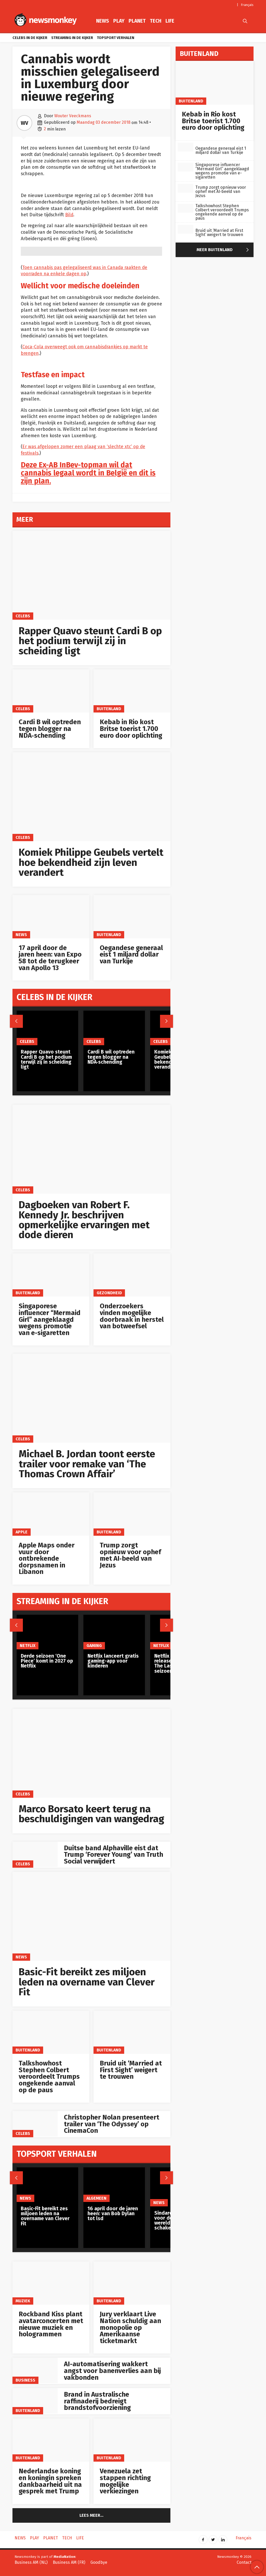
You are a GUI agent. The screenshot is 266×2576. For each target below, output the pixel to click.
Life (169, 21)
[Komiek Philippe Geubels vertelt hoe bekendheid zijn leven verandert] (91, 796)
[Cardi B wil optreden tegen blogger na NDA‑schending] (50, 691)
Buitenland (109, 708)
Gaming (94, 1645)
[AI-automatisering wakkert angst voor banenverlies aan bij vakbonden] (35, 2370)
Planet (137, 21)
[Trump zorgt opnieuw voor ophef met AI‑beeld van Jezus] (132, 1514)
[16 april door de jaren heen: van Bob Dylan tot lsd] (114, 2184)
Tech (155, 21)
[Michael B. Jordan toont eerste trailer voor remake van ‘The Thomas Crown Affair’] (91, 1398)
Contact (244, 2562)
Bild (69, 215)
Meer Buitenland (224, 250)
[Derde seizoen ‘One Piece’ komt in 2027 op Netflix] (47, 1632)
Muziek (23, 2300)
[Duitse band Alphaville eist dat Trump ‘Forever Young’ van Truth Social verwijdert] (35, 1854)
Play (118, 21)
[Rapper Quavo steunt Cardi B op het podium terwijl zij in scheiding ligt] (91, 575)
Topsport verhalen (115, 38)
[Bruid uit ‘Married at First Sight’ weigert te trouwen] (132, 2032)
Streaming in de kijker (72, 38)
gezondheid (109, 1292)
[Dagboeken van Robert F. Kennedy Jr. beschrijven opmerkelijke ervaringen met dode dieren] (91, 1149)
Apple (22, 1531)
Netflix (27, 1645)
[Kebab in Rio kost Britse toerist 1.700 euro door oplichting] (132, 691)
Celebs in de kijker (29, 38)
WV (24, 123)
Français (247, 5)
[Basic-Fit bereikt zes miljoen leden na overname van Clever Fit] (91, 1916)
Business (25, 2380)
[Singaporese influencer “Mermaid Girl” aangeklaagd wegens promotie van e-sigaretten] (50, 1275)
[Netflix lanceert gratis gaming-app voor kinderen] (114, 1632)
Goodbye (98, 2562)
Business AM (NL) (31, 2562)
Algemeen (97, 2198)
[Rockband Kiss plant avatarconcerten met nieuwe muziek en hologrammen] (50, 2283)
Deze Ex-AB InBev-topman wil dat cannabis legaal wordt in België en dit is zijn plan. (88, 473)
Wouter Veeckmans (72, 115)
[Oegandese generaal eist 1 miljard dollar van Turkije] (132, 916)
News (102, 21)
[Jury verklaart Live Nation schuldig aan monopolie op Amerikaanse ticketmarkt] (132, 2283)
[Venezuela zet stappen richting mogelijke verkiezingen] (132, 2440)
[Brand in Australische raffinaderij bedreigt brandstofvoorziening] (35, 2401)
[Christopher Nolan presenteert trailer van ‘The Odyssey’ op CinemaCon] (35, 2123)
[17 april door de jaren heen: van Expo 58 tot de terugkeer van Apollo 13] (50, 916)
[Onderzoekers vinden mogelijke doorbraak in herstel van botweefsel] (132, 1275)
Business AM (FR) (69, 2562)
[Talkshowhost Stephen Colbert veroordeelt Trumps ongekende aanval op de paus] (50, 2032)
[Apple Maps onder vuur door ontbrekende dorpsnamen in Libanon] (50, 1514)
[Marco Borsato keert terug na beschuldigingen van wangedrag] (91, 1753)
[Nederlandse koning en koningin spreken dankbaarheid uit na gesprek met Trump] (50, 2440)
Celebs (23, 615)
